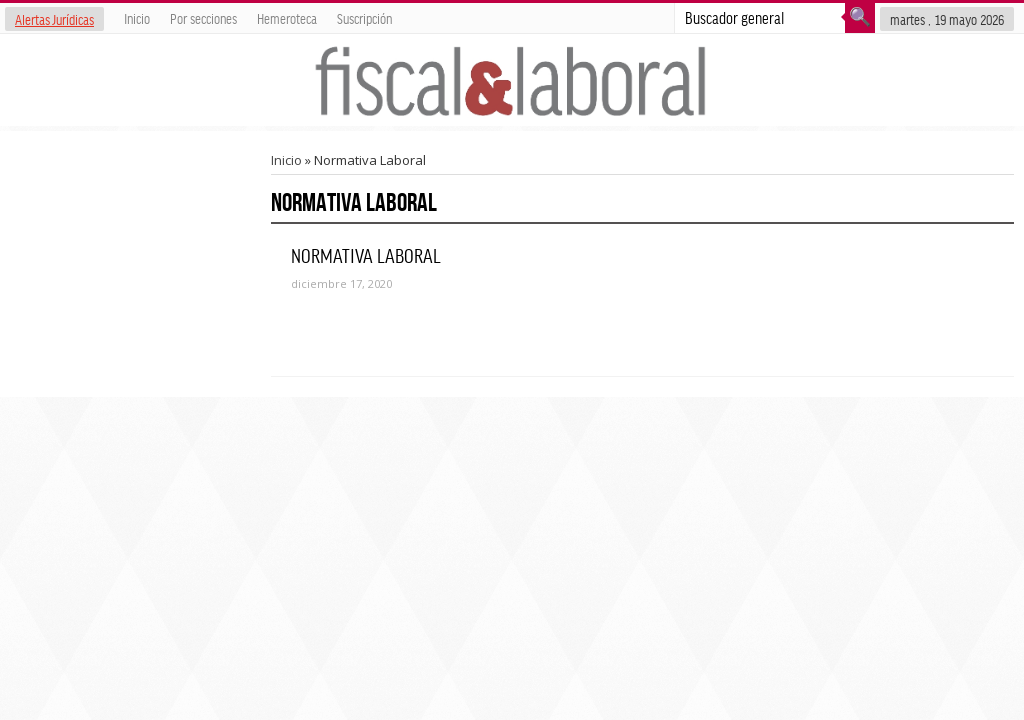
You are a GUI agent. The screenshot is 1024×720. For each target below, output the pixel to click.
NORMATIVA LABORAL (366, 255)
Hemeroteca (287, 18)
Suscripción (364, 18)
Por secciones (203, 18)
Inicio (137, 18)
